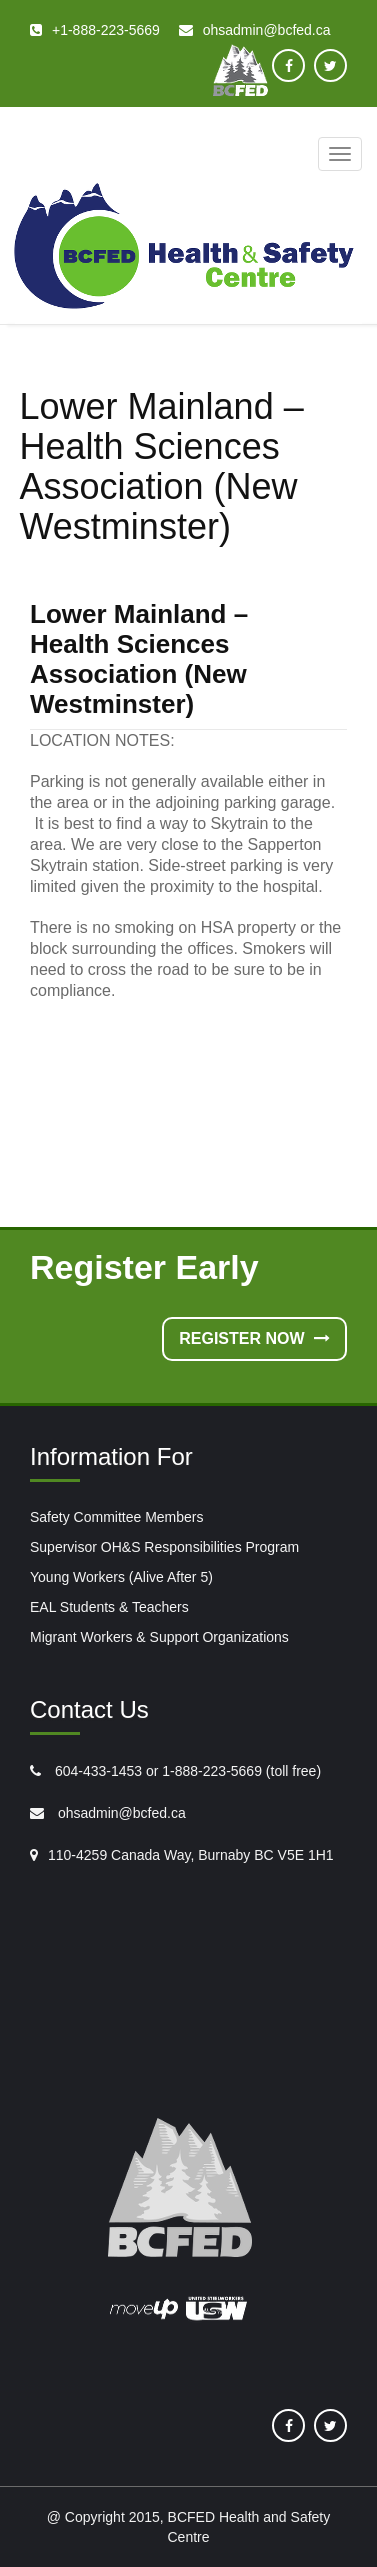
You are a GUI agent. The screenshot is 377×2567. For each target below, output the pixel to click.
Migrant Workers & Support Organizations (159, 1637)
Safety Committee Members (117, 1517)
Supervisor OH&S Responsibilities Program (164, 1547)
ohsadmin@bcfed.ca (120, 1813)
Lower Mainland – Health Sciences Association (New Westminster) (139, 659)
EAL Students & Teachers (109, 1607)
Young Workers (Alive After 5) (121, 1577)
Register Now (254, 1338)
